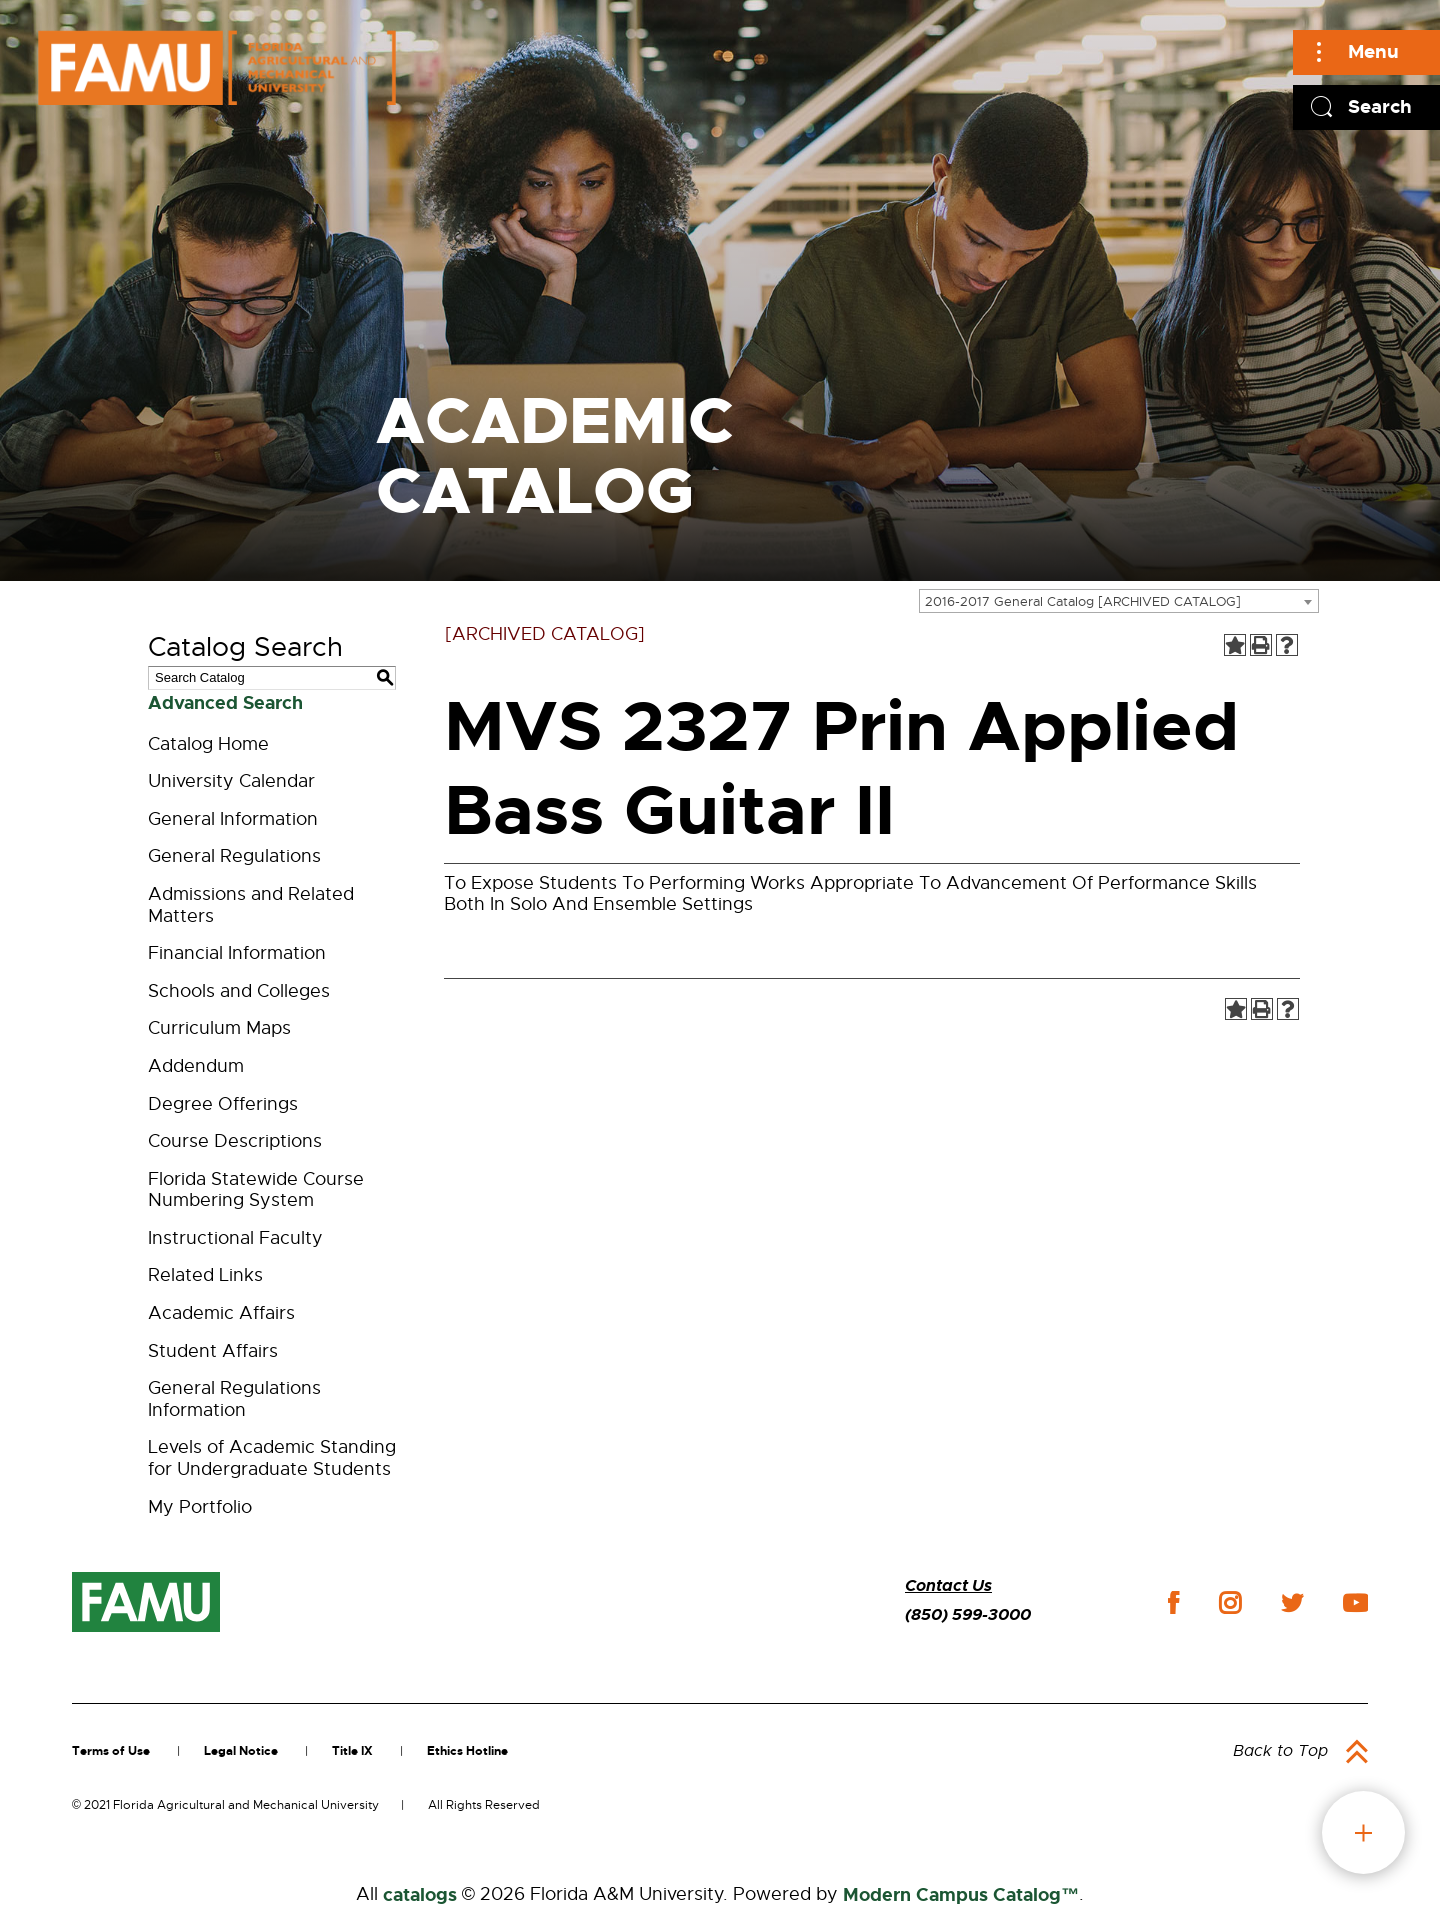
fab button (1363, 1832)
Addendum (196, 1066)
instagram (1230, 1603)
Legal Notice (241, 1751)
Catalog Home (208, 744)
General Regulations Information (234, 1399)
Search (1380, 106)
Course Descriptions (235, 1141)
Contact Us (948, 1585)
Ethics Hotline (467, 1751)
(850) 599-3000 (968, 1614)
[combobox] (1119, 601)
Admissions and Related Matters (251, 905)
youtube (1355, 1603)
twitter (1292, 1603)
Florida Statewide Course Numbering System (256, 1190)
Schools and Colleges (239, 991)
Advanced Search (225, 703)
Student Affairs (213, 1351)
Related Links (205, 1275)
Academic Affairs (221, 1313)
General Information (233, 819)
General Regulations (234, 856)
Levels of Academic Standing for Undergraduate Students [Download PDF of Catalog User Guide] (272, 1458)
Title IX (352, 1751)
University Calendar (231, 781)
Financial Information (237, 953)
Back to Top (1280, 1751)
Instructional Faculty (235, 1238)
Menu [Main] (1373, 51)
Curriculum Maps (219, 1028)
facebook (1173, 1602)
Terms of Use (111, 1751)
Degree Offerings (223, 1104)
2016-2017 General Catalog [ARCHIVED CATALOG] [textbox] (1083, 601)
